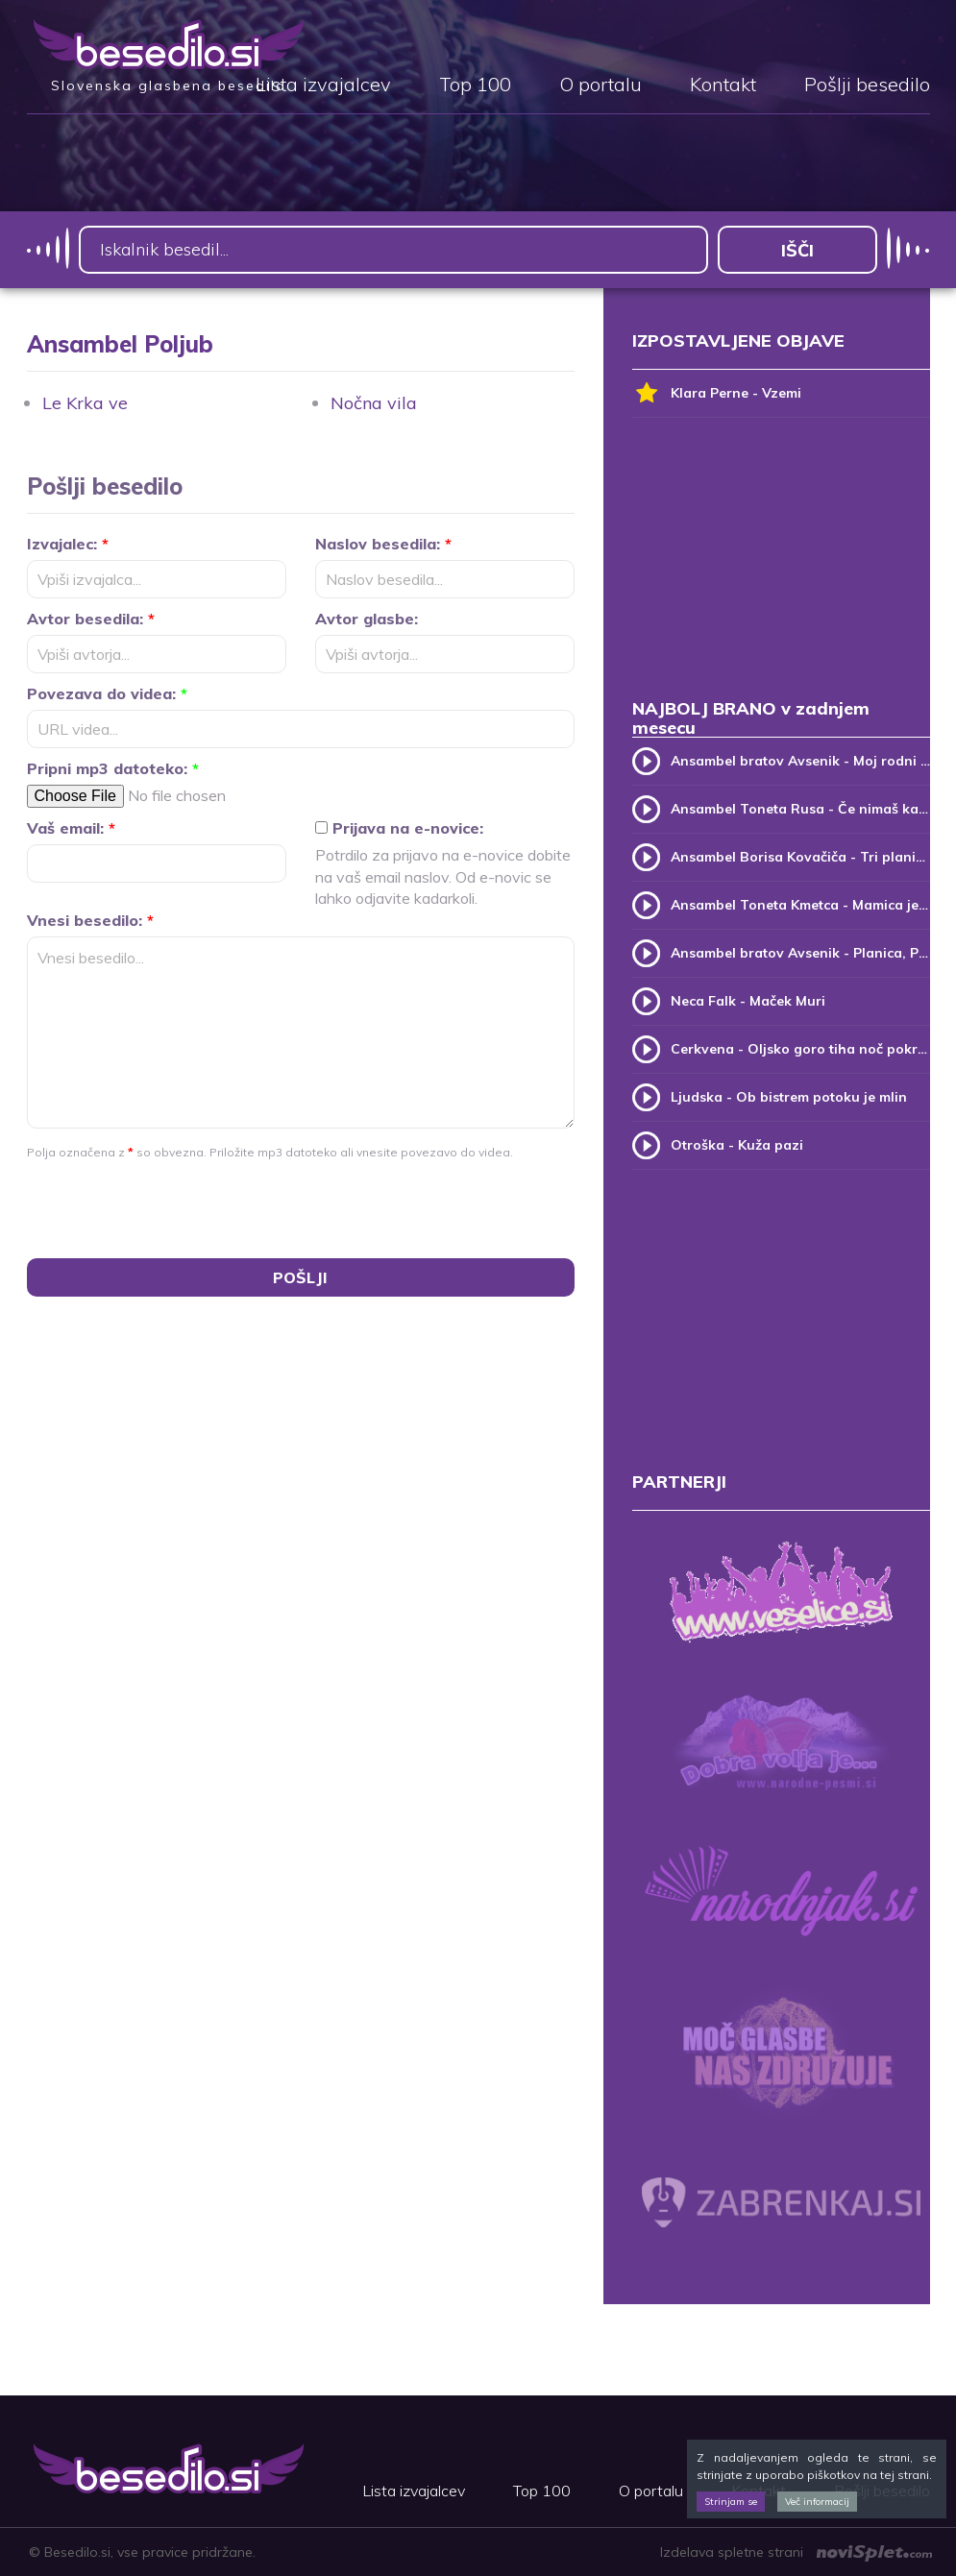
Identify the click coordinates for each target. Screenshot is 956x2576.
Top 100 (475, 85)
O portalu (600, 85)
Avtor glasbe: (366, 618)
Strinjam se (730, 2501)
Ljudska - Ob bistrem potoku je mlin (789, 1097)
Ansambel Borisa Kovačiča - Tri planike (800, 856)
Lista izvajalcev (323, 85)
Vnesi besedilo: (90, 920)
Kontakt (723, 85)
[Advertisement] (781, 567)
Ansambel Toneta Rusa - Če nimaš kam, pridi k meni (800, 808)
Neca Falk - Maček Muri (748, 1000)
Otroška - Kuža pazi (737, 1145)
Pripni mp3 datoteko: (113, 768)
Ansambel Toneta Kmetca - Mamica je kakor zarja (800, 904)
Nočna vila (374, 403)
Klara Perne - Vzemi (716, 393)
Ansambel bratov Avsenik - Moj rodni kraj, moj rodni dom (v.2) (800, 760)
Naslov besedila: (383, 543)
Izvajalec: (68, 543)
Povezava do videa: (107, 693)
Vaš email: (71, 828)
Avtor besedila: (91, 618)
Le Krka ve (85, 403)
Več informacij (817, 2501)
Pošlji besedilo (867, 85)
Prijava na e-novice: (399, 828)
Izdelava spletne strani (796, 2552)
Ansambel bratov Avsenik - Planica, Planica (800, 952)
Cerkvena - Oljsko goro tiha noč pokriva (800, 1048)
